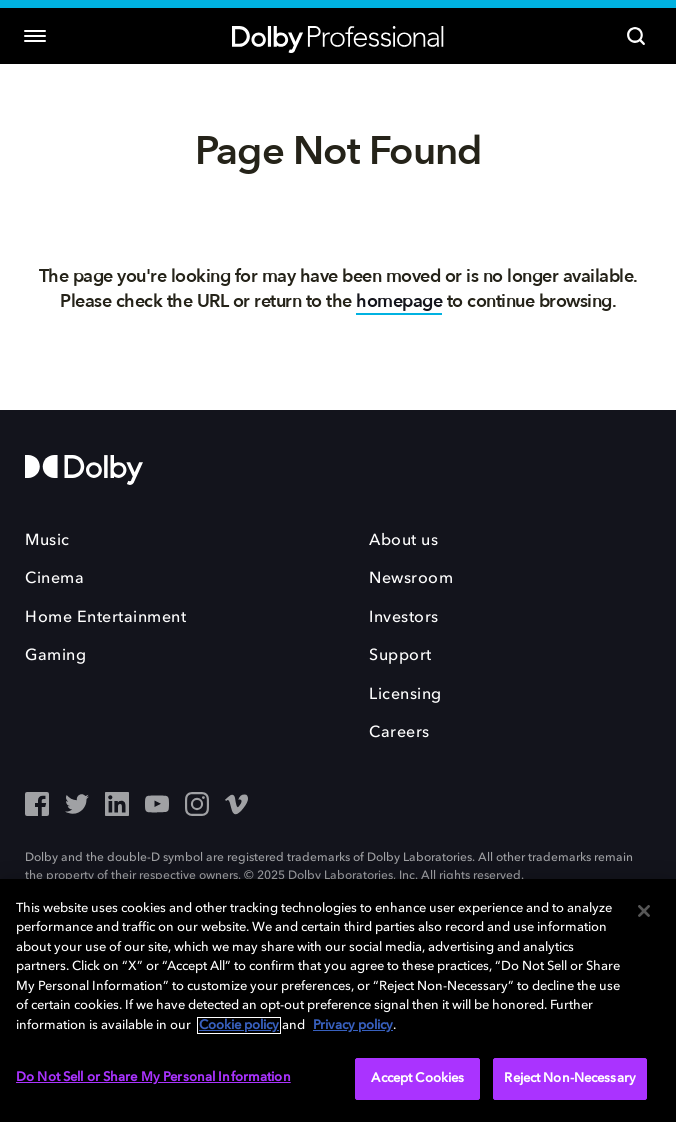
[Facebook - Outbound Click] (37, 806)
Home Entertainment (105, 618)
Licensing (405, 695)
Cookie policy (239, 1025)
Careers (399, 733)
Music (47, 541)
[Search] (636, 36)
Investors (404, 618)
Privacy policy (353, 1025)
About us (403, 541)
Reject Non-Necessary (570, 1078)
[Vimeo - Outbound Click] (237, 806)
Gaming (55, 656)
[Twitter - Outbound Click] (77, 806)
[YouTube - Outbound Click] (157, 806)
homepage (399, 301)
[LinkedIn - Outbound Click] (117, 806)
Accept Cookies (417, 1078)
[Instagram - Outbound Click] (197, 806)
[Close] (644, 911)
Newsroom (411, 579)
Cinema (54, 579)
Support (400, 656)
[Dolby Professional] (338, 36)
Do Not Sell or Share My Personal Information (153, 1077)
